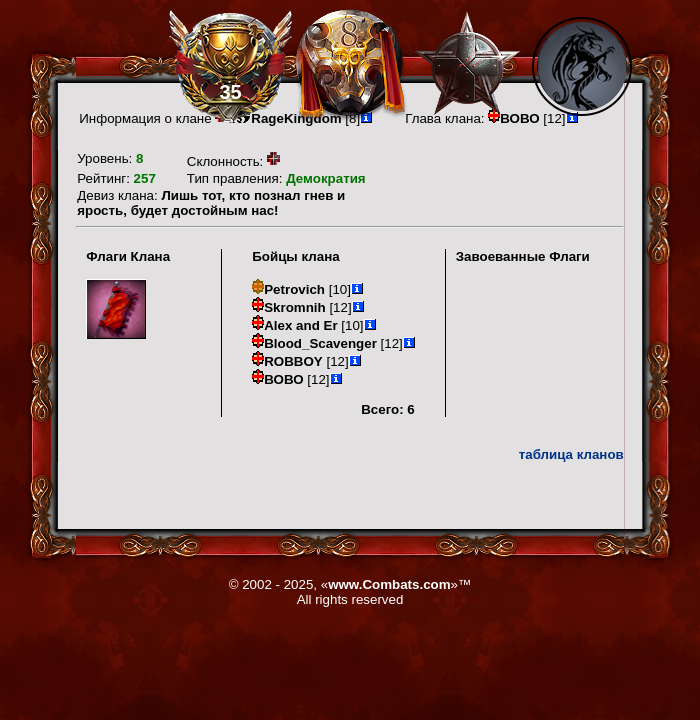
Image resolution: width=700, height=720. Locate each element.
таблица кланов (571, 454)
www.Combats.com (389, 584)
